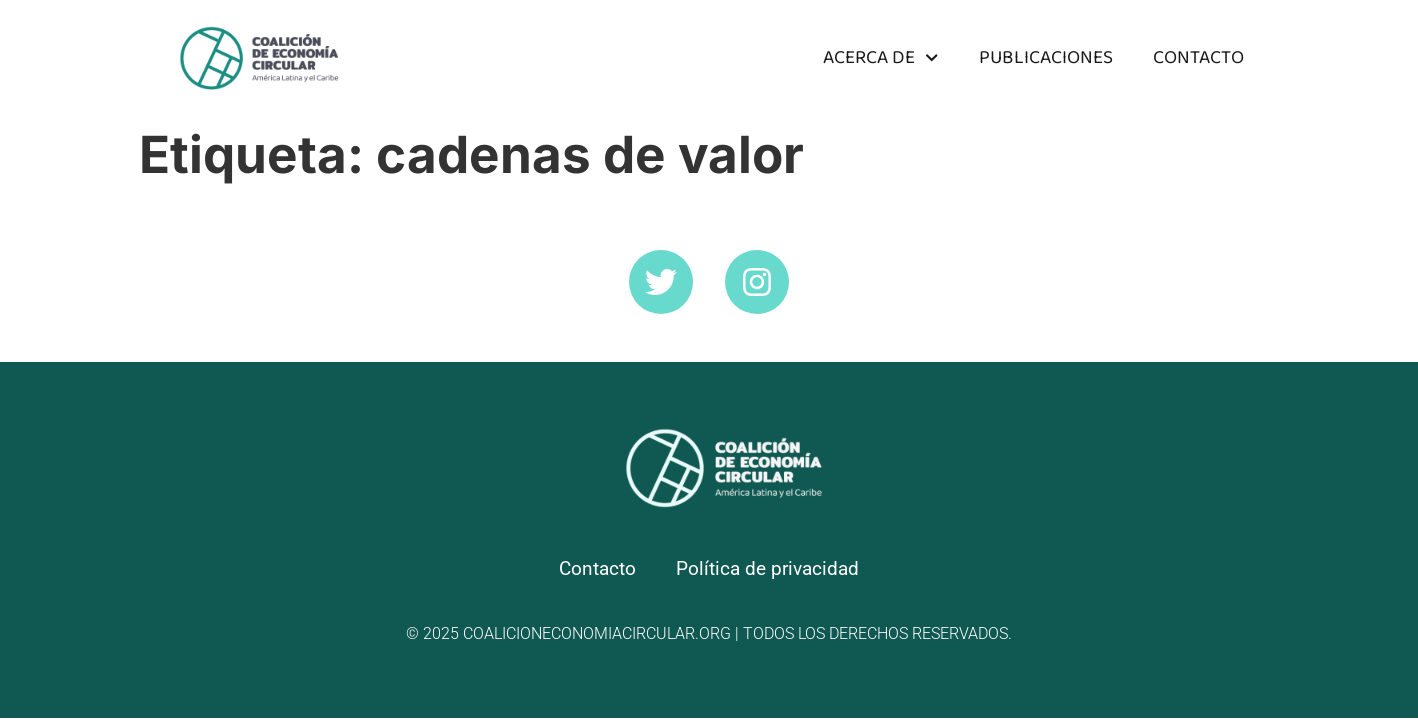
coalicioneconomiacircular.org (597, 633)
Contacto (1198, 57)
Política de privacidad (767, 568)
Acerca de (880, 57)
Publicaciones (1046, 57)
